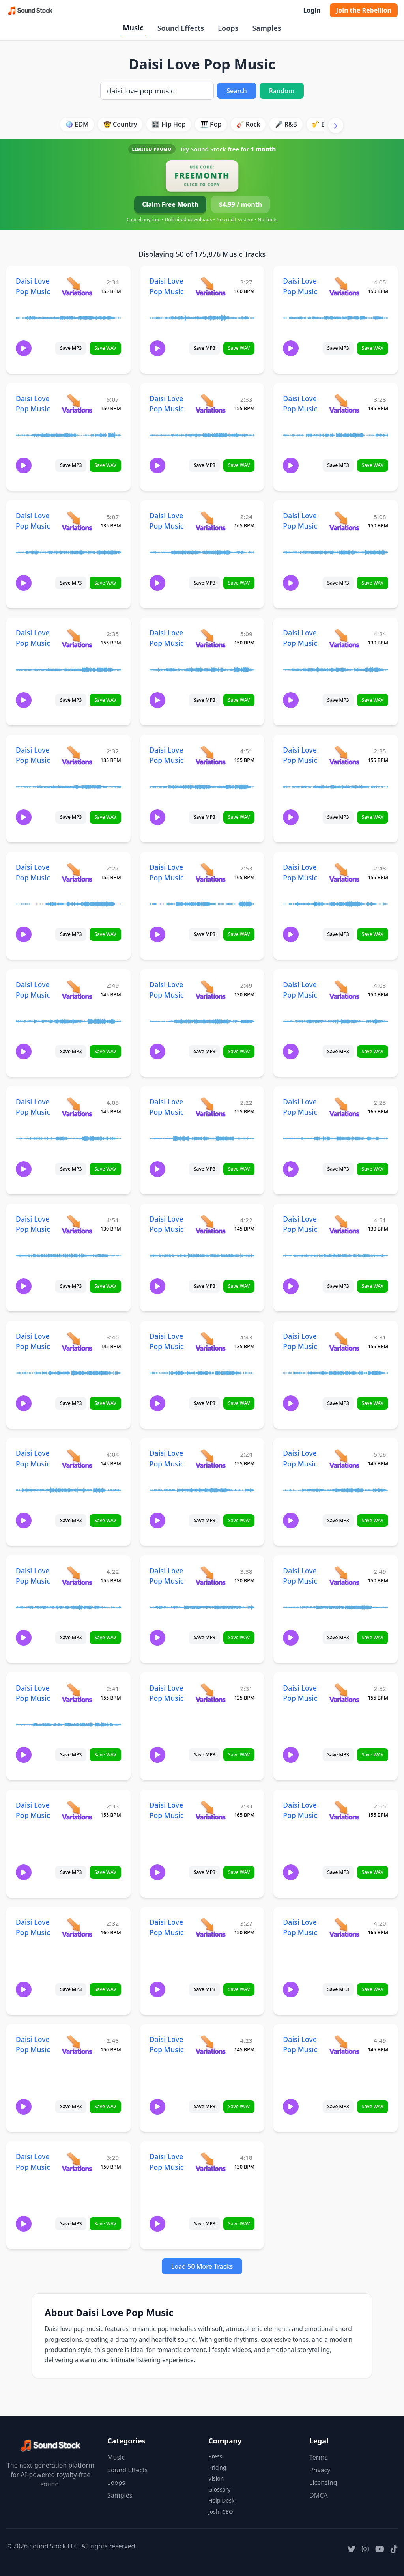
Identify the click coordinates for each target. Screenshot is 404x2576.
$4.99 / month (240, 204)
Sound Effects (180, 28)
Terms (318, 2457)
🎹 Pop (211, 124)
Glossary (219, 2489)
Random (281, 90)
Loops (228, 28)
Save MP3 (71, 348)
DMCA (318, 2495)
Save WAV (105, 348)
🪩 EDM (76, 124)
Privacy (319, 2470)
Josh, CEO (220, 2511)
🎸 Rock (248, 124)
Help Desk (221, 2500)
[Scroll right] (335, 125)
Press (215, 2456)
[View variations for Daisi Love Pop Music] (77, 286)
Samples (266, 28)
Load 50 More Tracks (202, 2266)
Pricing (217, 2467)
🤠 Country (120, 124)
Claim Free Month (170, 204)
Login (311, 10)
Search (236, 90)
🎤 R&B (286, 124)
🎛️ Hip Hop (169, 124)
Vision (216, 2478)
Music (133, 27)
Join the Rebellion (363, 10)
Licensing (323, 2482)
